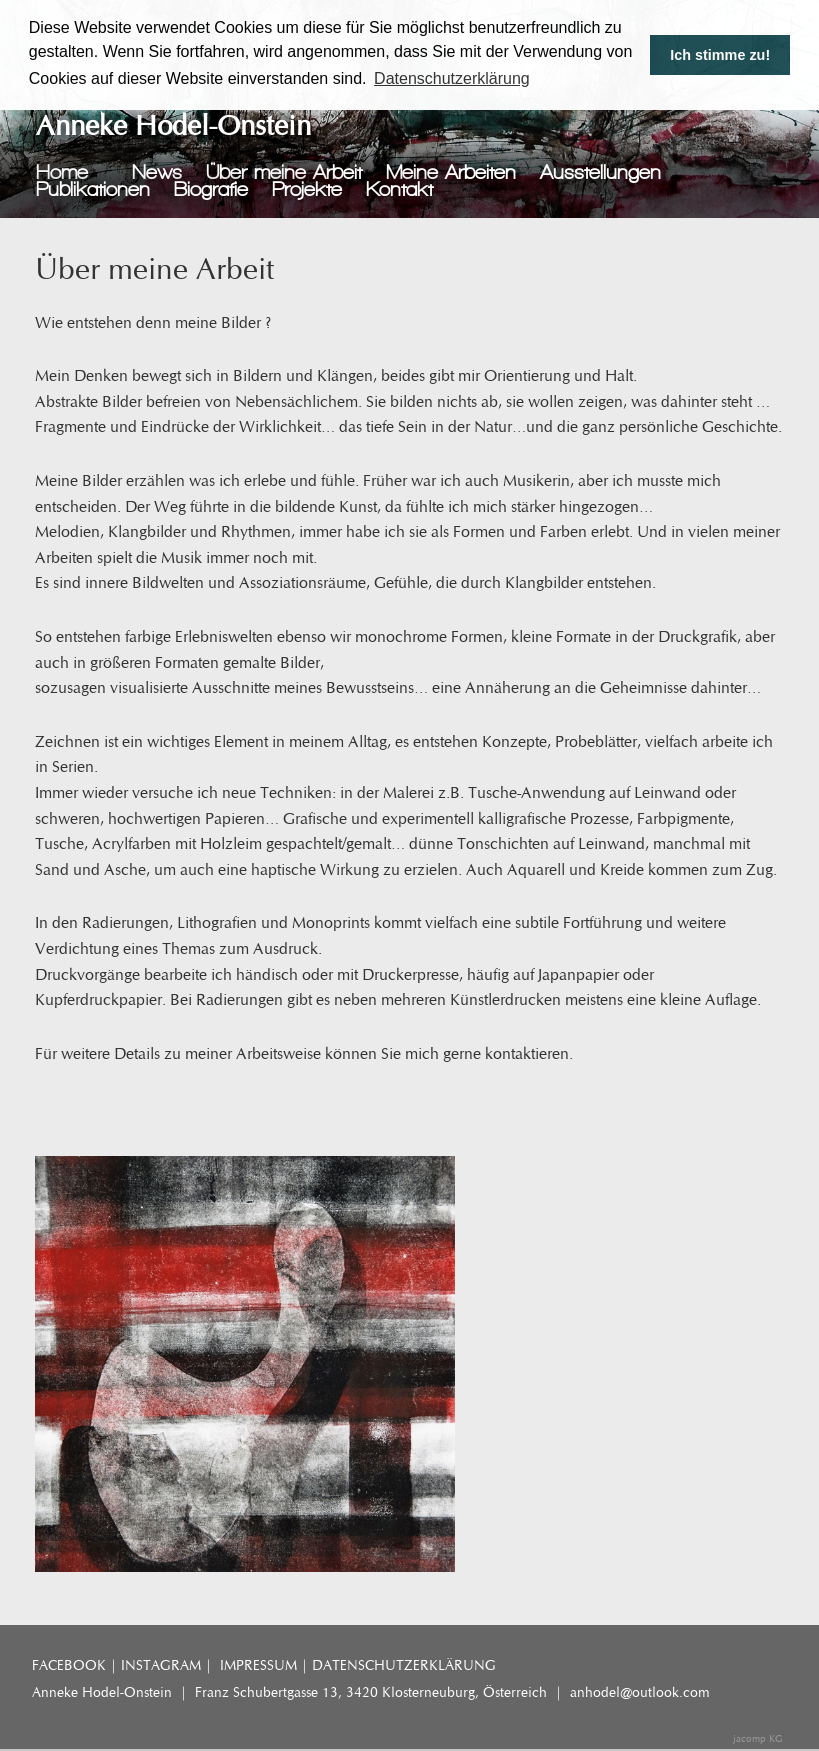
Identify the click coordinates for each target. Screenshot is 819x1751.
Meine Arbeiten (451, 172)
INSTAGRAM (161, 1665)
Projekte (307, 189)
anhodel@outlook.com (640, 1692)
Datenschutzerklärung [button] (452, 78)
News (157, 172)
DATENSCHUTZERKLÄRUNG (404, 1665)
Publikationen (93, 189)
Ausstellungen (600, 172)
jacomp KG (758, 1739)
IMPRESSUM (258, 1665)
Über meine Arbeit (284, 172)
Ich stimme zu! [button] (720, 55)
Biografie (211, 189)
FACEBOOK (69, 1665)
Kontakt (399, 189)
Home (62, 172)
